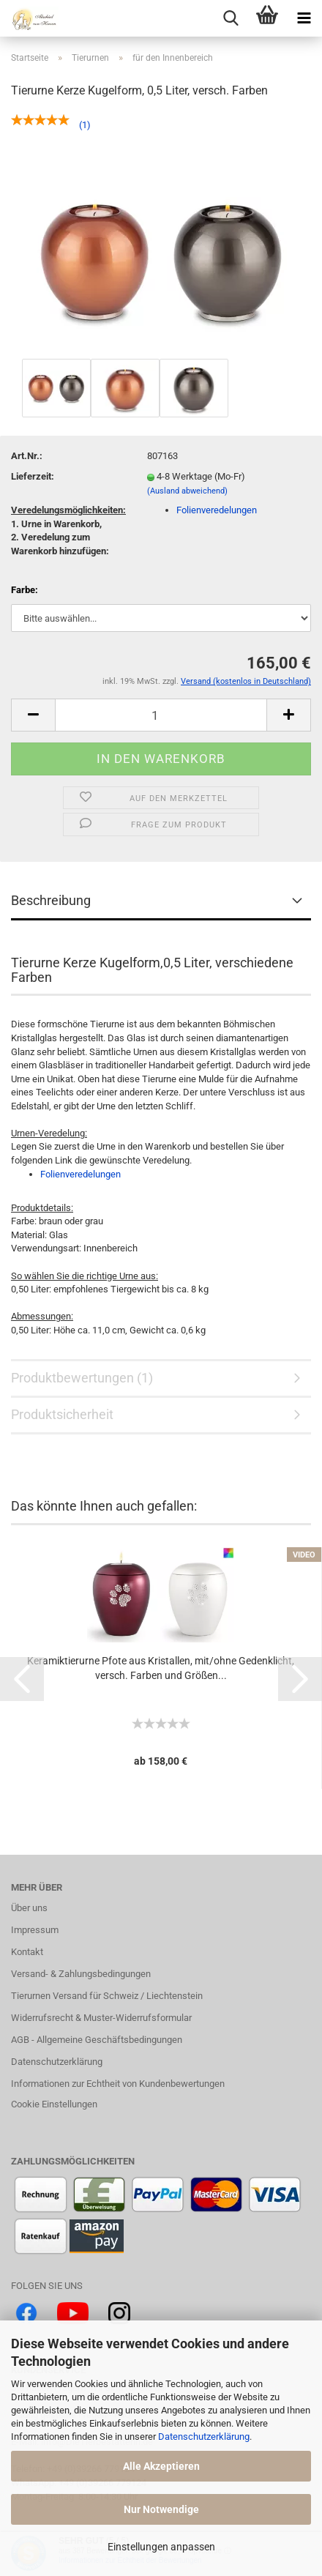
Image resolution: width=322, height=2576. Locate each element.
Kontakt (27, 1951)
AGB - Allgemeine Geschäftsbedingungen (96, 2039)
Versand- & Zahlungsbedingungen (81, 1973)
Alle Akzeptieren (161, 2466)
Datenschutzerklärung (204, 2436)
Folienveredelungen (216, 510)
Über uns (29, 1907)
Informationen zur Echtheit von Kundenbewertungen (118, 2083)
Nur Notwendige (161, 2509)
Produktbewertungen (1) (82, 1377)
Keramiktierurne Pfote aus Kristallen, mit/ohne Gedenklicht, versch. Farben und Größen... (160, 1668)
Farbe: (24, 589)
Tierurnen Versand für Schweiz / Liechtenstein (107, 1995)
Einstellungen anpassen (161, 2547)
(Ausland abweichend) (187, 491)
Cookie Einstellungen (54, 2104)
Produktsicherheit (62, 1414)
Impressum (35, 1929)
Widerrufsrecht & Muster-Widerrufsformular (101, 2017)
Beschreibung (51, 900)
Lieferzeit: (32, 476)
